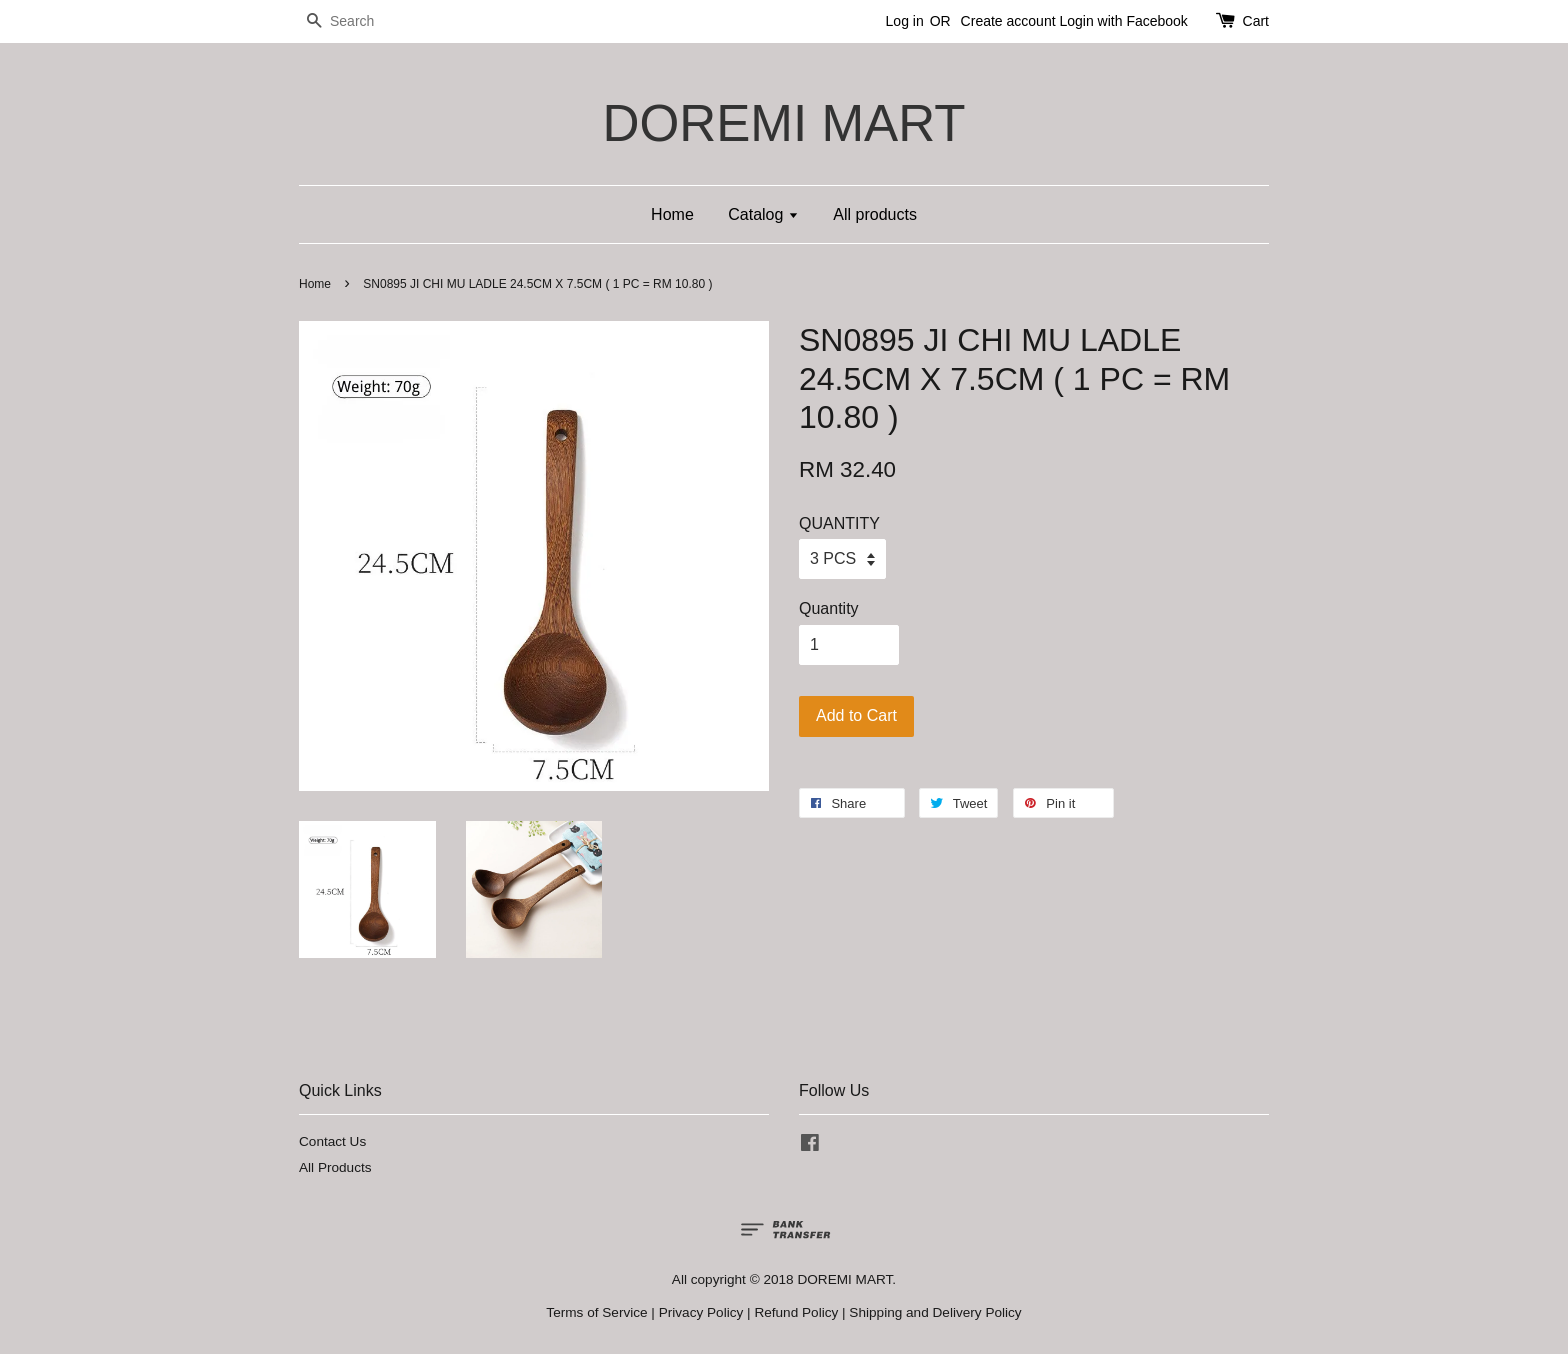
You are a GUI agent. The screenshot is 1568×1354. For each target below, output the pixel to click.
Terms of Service (596, 1312)
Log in (905, 21)
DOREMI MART (783, 123)
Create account (1008, 21)
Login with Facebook (1123, 21)
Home (672, 214)
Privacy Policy (701, 1312)
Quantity (829, 608)
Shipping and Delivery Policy (935, 1312)
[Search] (359, 21)
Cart (1256, 21)
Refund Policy (796, 1312)
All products (875, 214)
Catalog (763, 214)
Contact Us (332, 1141)
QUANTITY (839, 523)
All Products (335, 1167)
